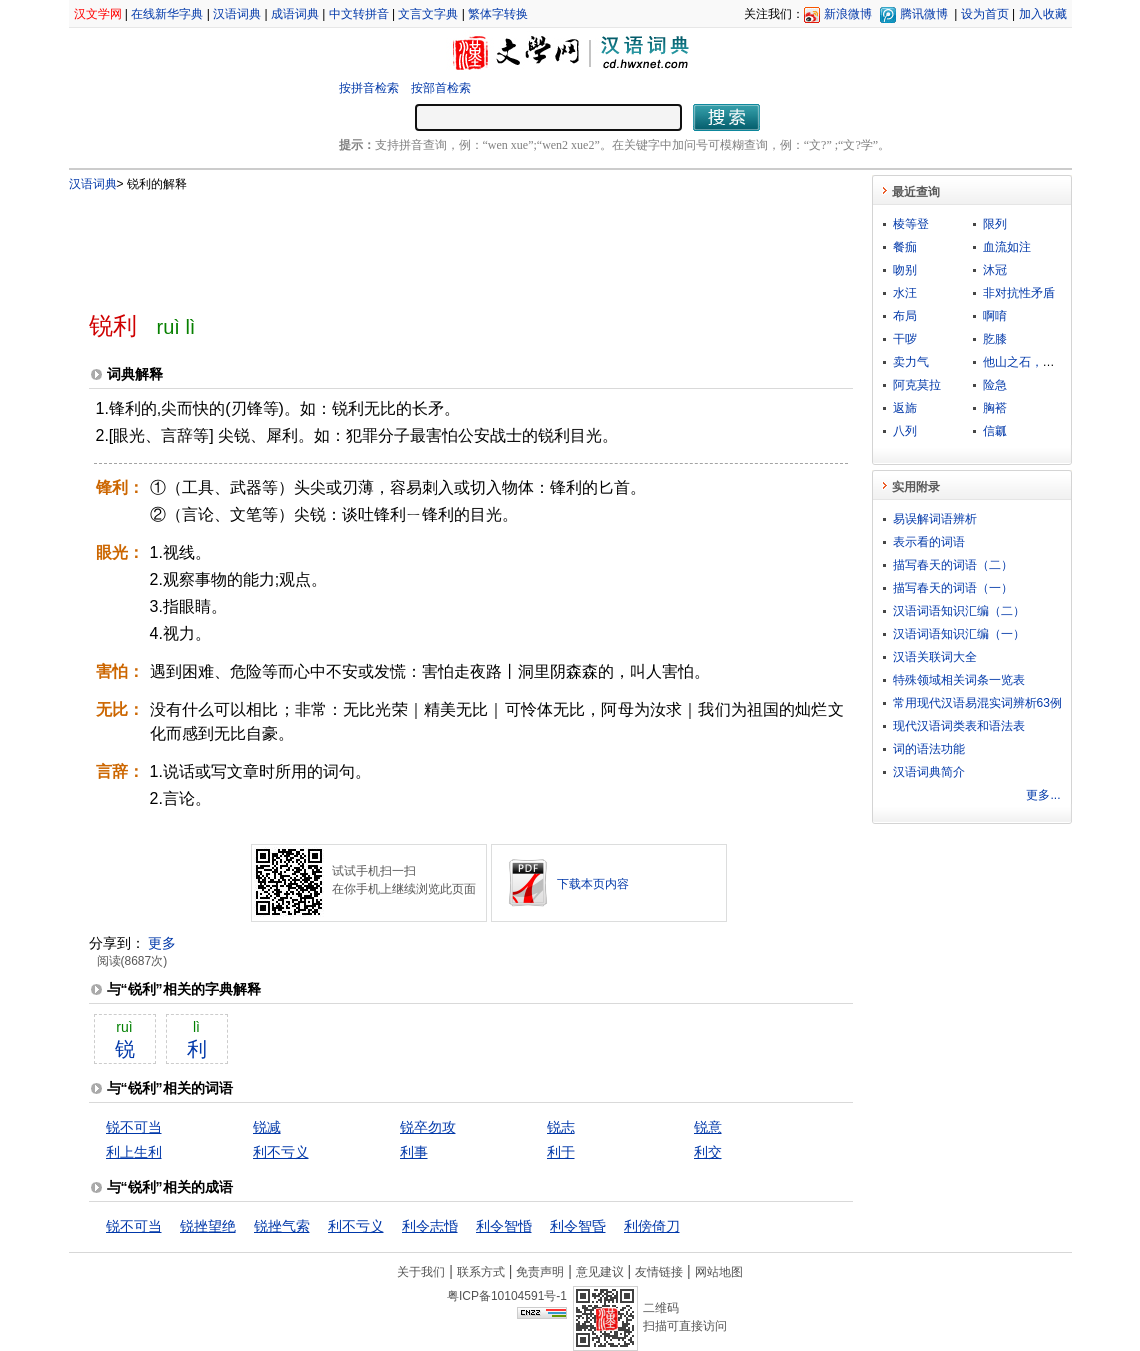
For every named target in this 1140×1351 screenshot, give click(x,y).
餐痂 (905, 247)
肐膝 (995, 339)
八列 (905, 431)
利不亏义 (281, 1152)
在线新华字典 (167, 14)
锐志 (561, 1127)
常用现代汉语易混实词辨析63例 (977, 703)
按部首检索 (441, 88)
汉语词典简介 (929, 772)
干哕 (905, 339)
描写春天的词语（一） (953, 588)
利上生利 (134, 1152)
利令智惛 (504, 1226)
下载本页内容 (593, 884)
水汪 (905, 293)
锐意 (708, 1127)
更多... (1043, 795)
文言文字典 (428, 14)
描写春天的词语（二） (953, 565)
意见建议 (600, 1272)
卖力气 (911, 362)
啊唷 (995, 316)
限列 (995, 224)
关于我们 (421, 1272)
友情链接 (659, 1272)
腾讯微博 (924, 14)
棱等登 (911, 224)
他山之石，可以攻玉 (1037, 362)
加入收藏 (1043, 14)
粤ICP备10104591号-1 (507, 1296)
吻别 (905, 270)
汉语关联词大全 (935, 657)
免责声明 (540, 1272)
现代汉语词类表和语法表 (959, 726)
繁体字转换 (498, 14)
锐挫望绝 (208, 1226)
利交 (708, 1152)
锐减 (267, 1127)
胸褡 (995, 408)
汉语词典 (237, 14)
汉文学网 (98, 14)
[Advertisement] (438, 243)
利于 (561, 1152)
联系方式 (481, 1272)
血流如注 (1007, 247)
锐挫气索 (282, 1226)
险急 (995, 385)
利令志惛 (430, 1226)
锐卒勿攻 (428, 1127)
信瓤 (995, 431)
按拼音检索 (369, 88)
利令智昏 (578, 1226)
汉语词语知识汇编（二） (959, 611)
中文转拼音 (359, 14)
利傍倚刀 (652, 1226)
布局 (905, 316)
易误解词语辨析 (935, 519)
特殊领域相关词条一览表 (959, 680)
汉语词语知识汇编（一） (959, 634)
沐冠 (995, 270)
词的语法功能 (929, 749)
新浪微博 (848, 14)
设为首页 (985, 14)
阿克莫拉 (917, 385)
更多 (162, 943)
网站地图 (719, 1272)
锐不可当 (134, 1127)
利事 (414, 1152)
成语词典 (295, 14)
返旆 (905, 408)
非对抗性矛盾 (1019, 293)
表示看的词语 (929, 542)
